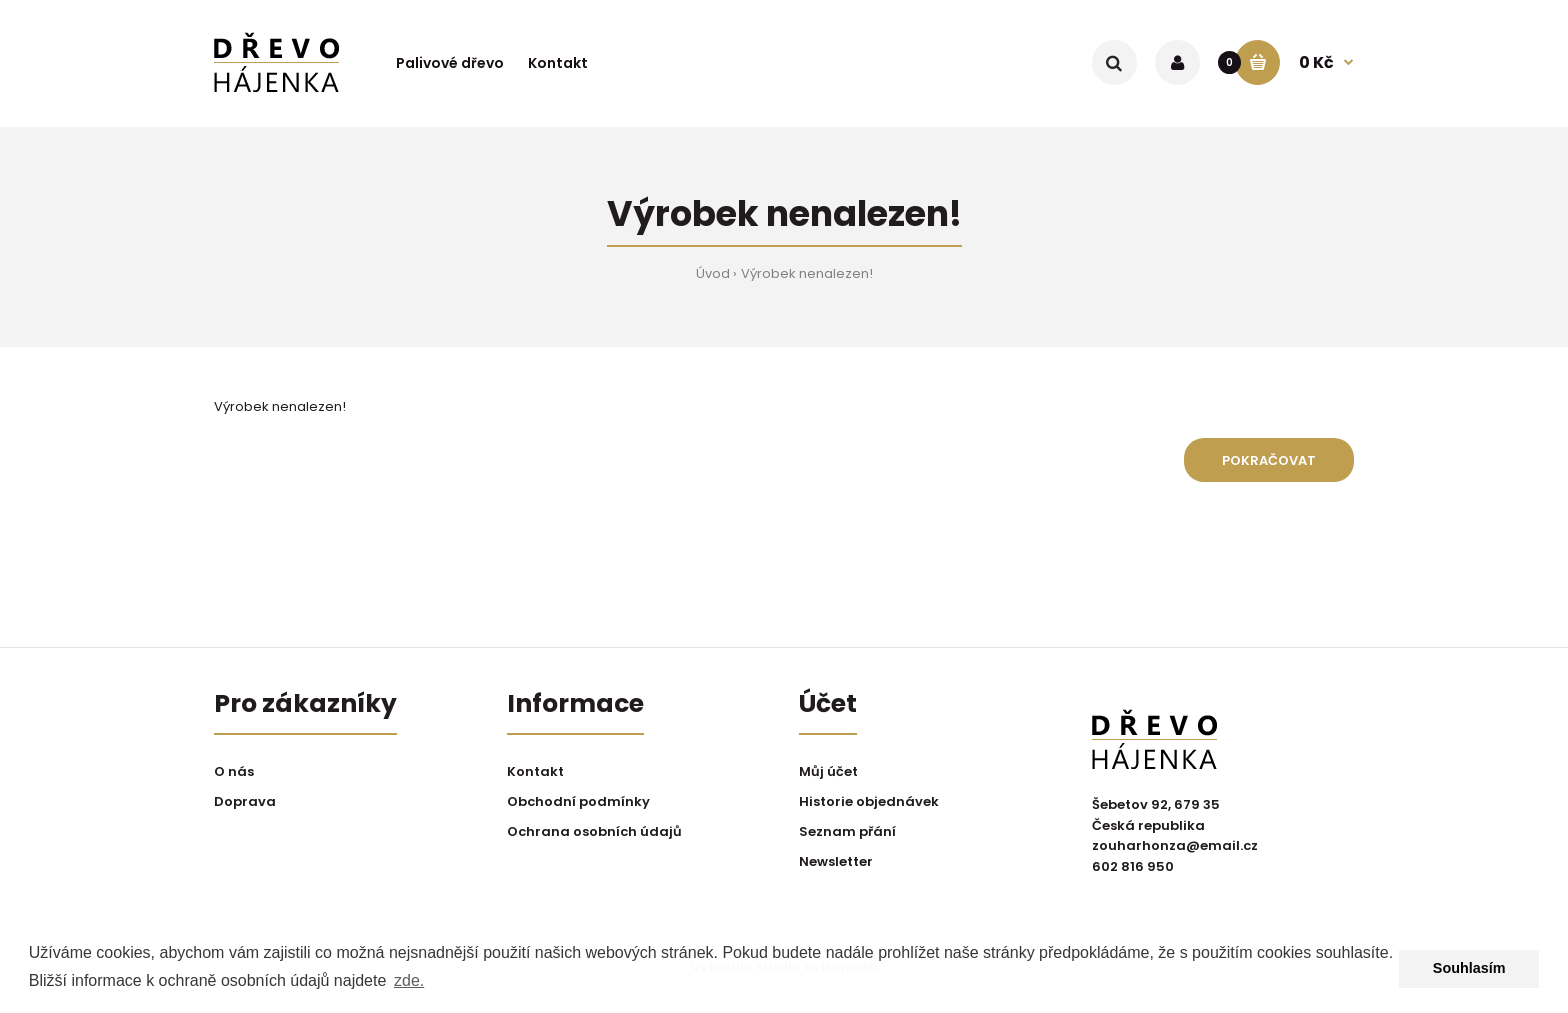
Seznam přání (847, 831)
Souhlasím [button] (1469, 968)
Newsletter (836, 861)
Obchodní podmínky (578, 801)
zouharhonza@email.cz (1175, 845)
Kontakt (535, 771)
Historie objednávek (869, 801)
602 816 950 (1133, 866)
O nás (234, 771)
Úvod (713, 273)
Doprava (245, 801)
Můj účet (828, 771)
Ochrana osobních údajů (594, 831)
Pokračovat (1269, 460)
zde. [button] (409, 980)
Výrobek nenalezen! (807, 273)
